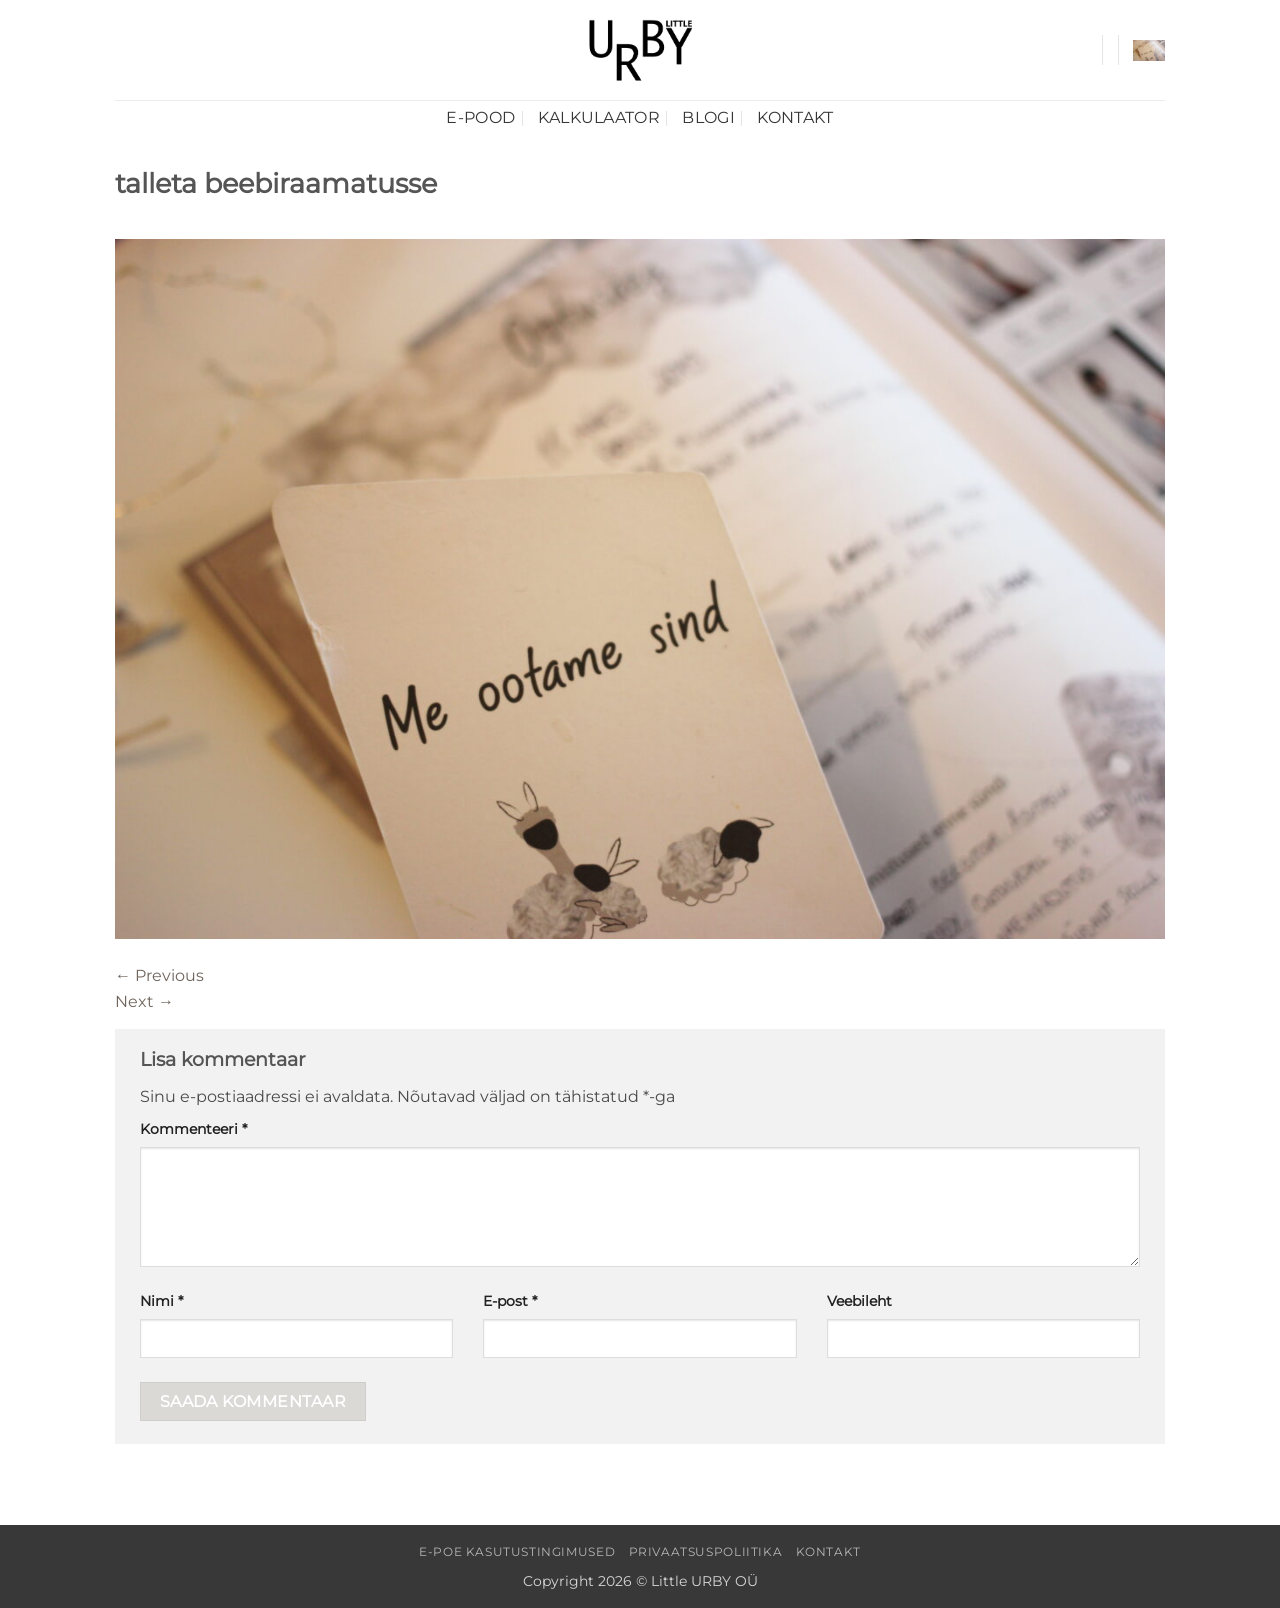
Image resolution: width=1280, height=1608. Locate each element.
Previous (159, 975)
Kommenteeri (193, 1129)
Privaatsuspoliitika (706, 1551)
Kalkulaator (599, 117)
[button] (1149, 50)
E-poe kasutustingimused (517, 1551)
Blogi (708, 117)
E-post (510, 1301)
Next (144, 1001)
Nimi (161, 1301)
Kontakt (795, 117)
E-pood (480, 117)
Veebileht (859, 1301)
